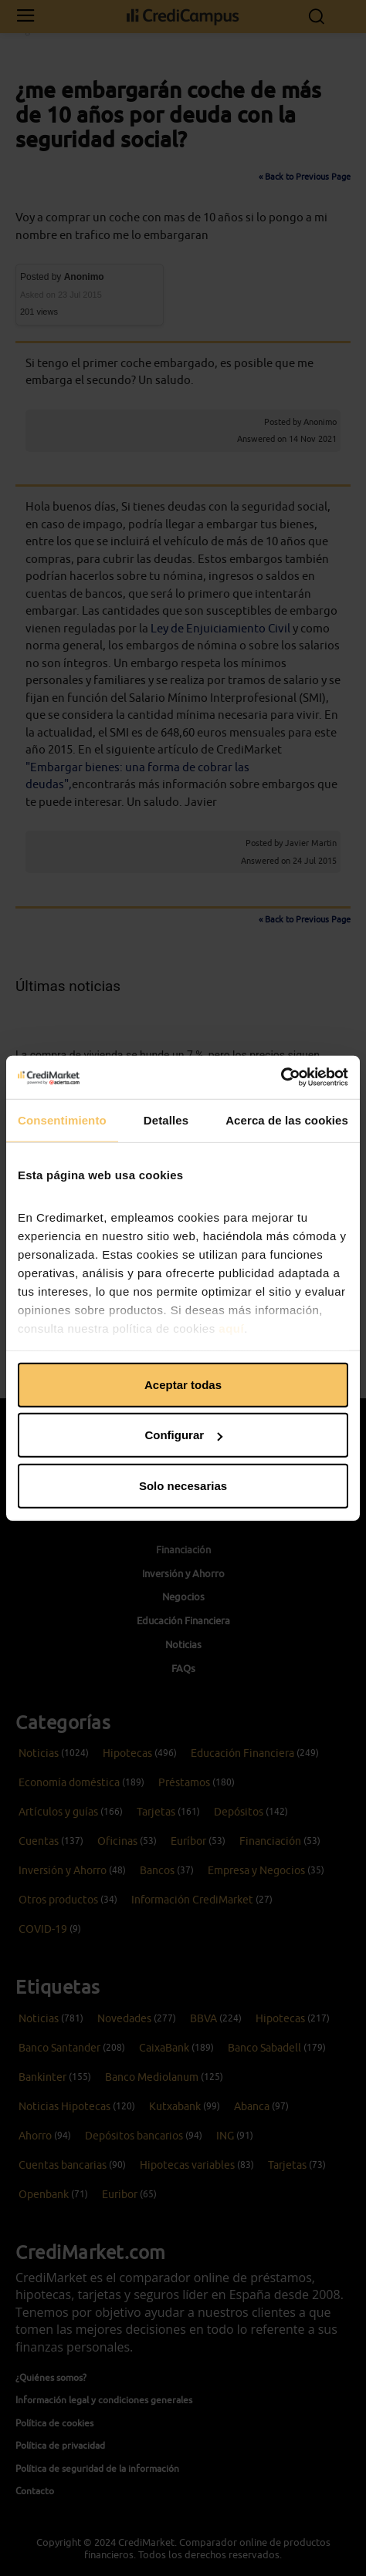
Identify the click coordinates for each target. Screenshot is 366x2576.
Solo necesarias (183, 1485)
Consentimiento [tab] (62, 1119)
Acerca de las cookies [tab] (286, 1119)
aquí (231, 1328)
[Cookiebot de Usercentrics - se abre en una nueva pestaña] (280, 1077)
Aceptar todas (183, 1384)
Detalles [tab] (166, 1119)
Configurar (183, 1434)
